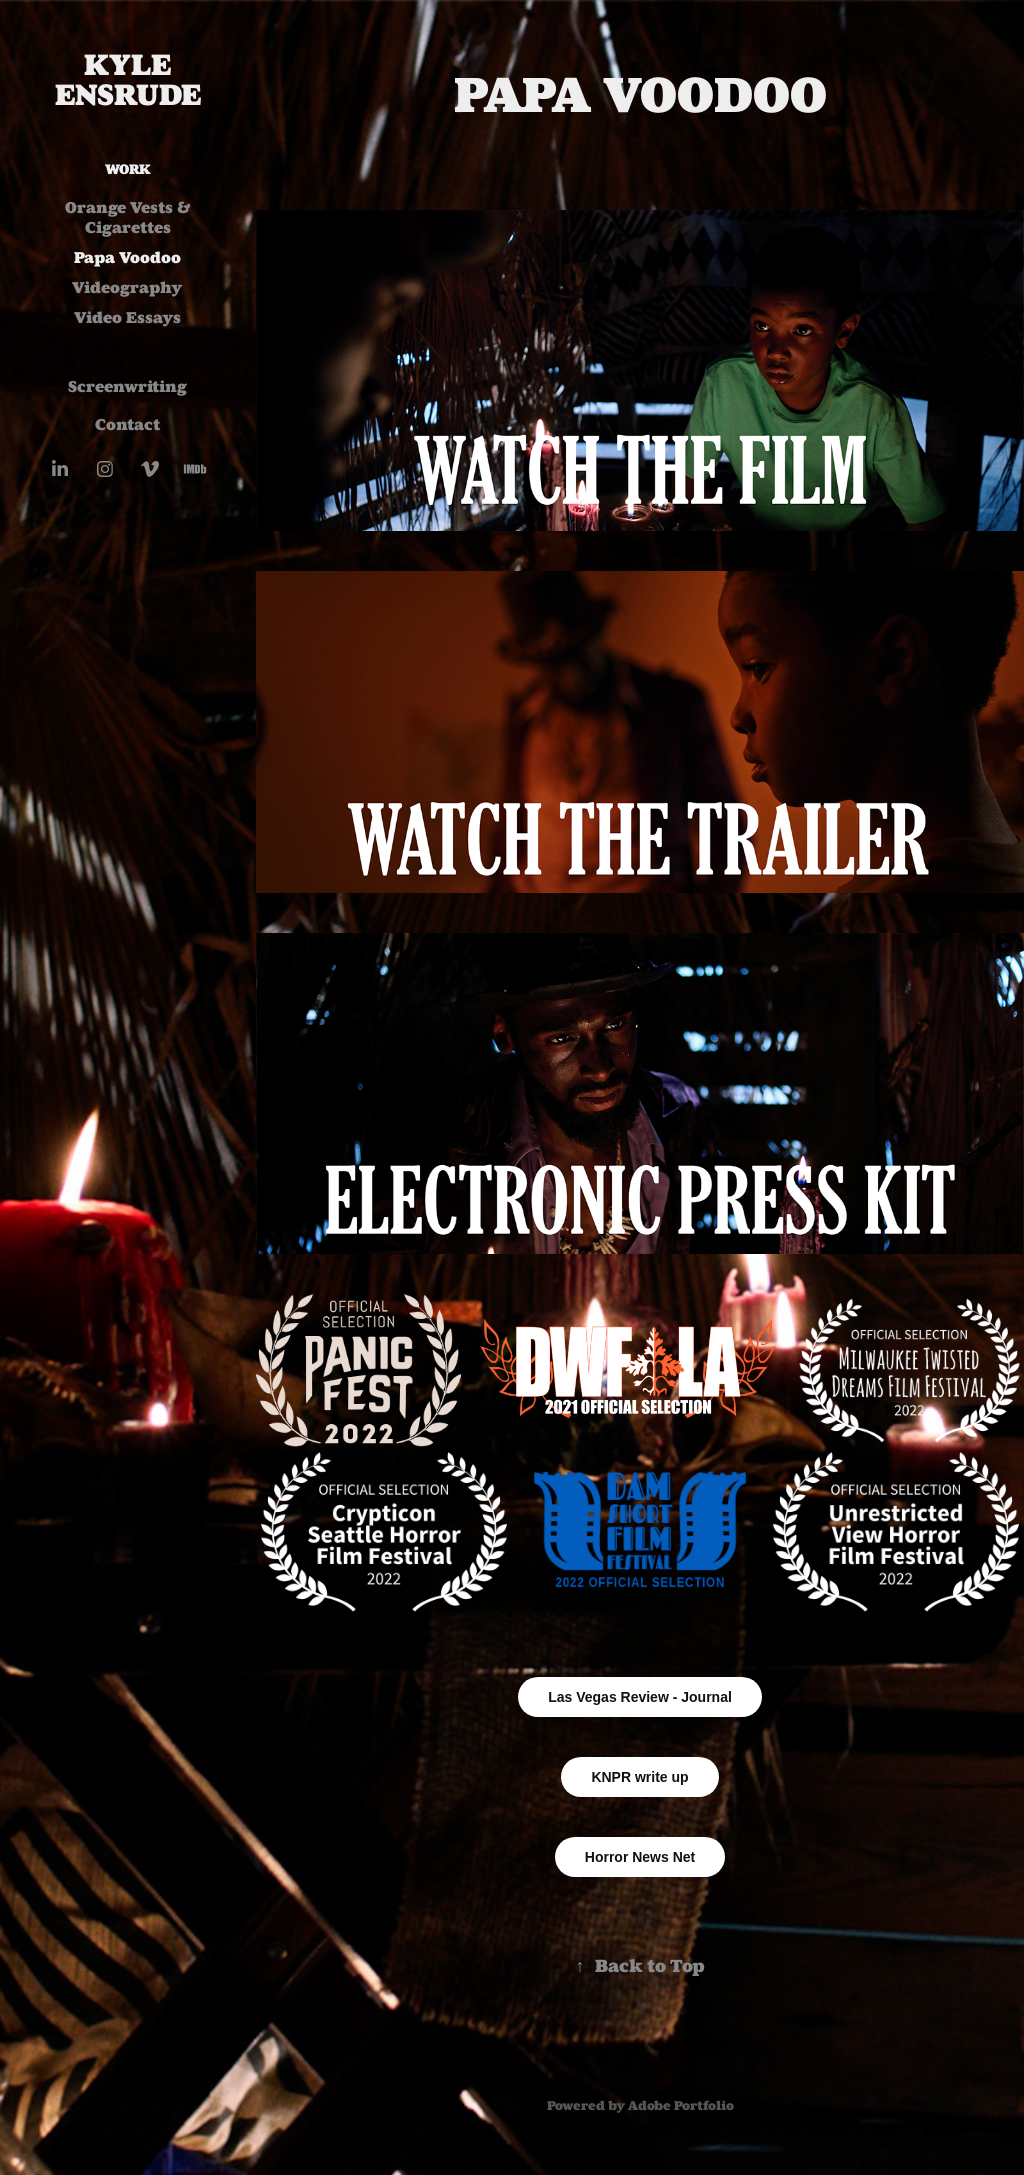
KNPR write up (639, 1777)
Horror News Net (640, 1857)
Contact (127, 424)
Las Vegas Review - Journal (640, 1697)
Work (128, 169)
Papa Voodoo (127, 257)
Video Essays (127, 317)
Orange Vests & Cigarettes (128, 217)
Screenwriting (127, 386)
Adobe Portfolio (681, 2105)
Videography (127, 287)
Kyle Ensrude (128, 80)
